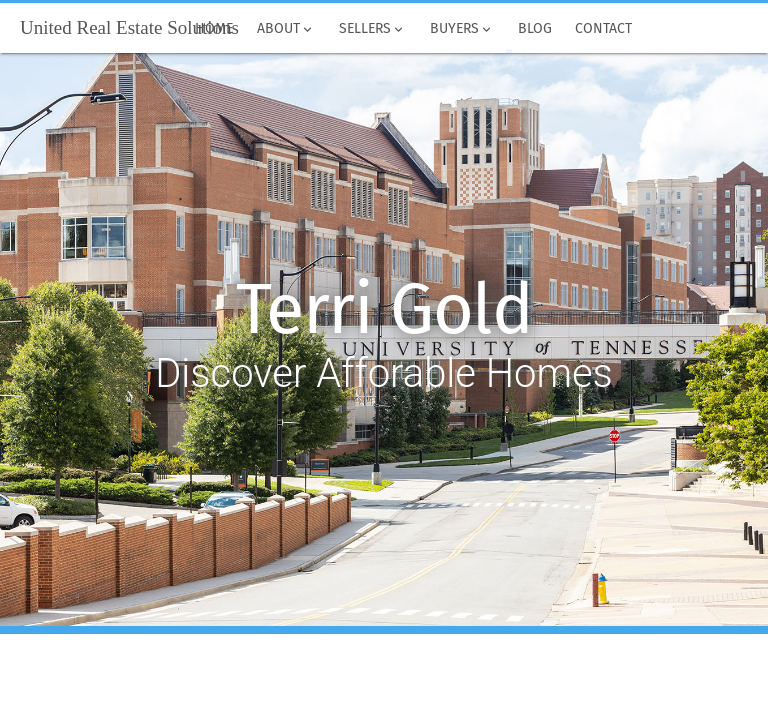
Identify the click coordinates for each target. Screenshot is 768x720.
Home (215, 29)
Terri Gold (384, 310)
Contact (604, 29)
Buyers (462, 29)
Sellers (372, 29)
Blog (535, 29)
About (286, 29)
